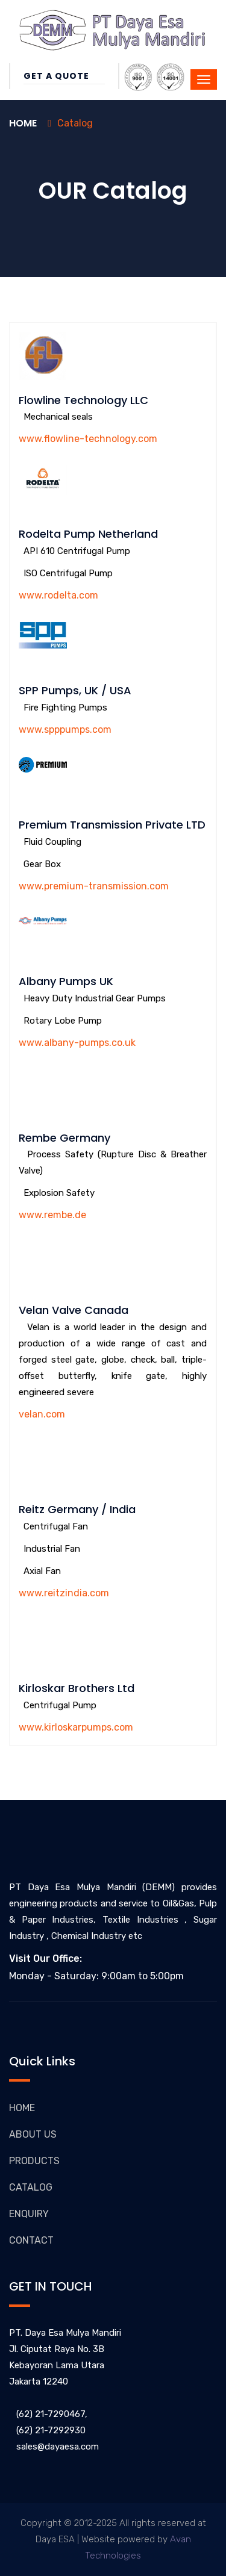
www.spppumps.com (65, 729)
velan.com (42, 1414)
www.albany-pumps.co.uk (77, 1042)
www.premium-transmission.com (94, 886)
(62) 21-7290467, (48, 2414)
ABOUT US (33, 2134)
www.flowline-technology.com (88, 438)
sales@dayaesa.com (54, 2446)
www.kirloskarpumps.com (76, 1727)
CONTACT (31, 2240)
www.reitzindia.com (64, 1593)
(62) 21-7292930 (47, 2430)
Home (23, 123)
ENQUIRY (29, 2214)
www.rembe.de (52, 1215)
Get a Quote (64, 76)
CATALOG (30, 2187)
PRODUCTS (34, 2161)
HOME (22, 2108)
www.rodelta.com (58, 595)
